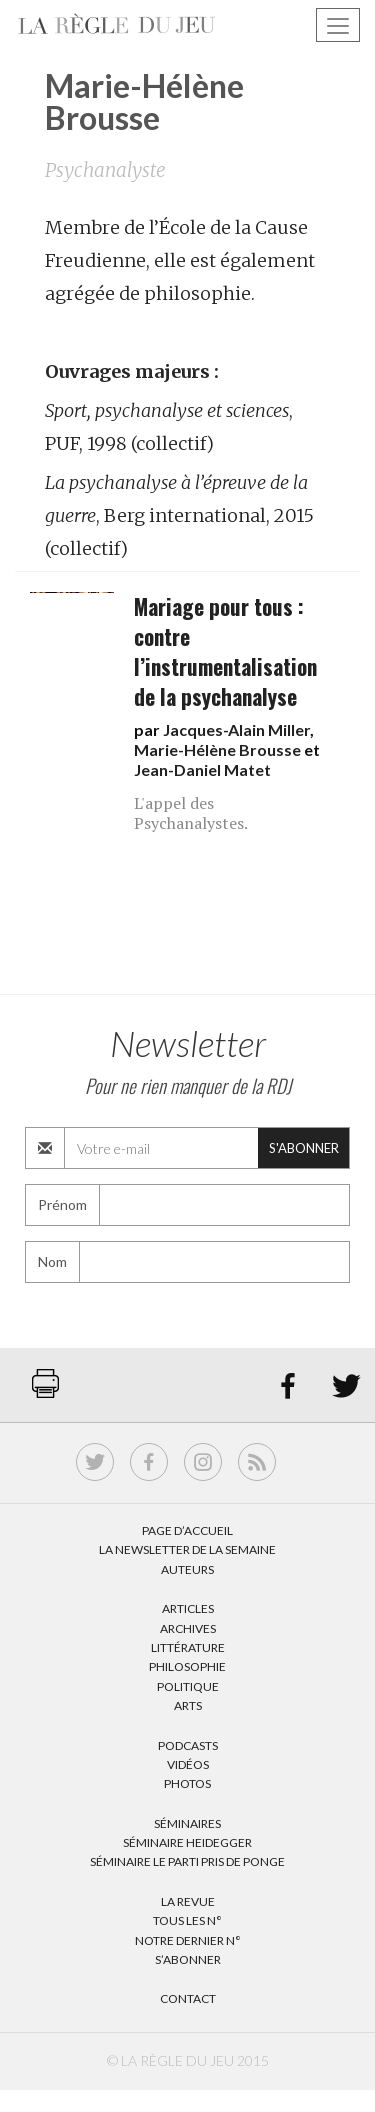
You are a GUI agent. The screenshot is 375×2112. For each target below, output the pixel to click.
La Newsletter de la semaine (187, 1549)
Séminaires (187, 1823)
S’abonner (188, 1959)
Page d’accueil (187, 1530)
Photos (187, 1783)
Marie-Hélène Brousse (217, 749)
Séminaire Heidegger (187, 1842)
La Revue (188, 1901)
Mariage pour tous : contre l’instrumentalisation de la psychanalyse (225, 651)
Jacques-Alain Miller (236, 729)
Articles (188, 1608)
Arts (188, 1705)
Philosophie (187, 1666)
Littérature (188, 1647)
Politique (188, 1686)
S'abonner (304, 1148)
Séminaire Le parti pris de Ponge (187, 1861)
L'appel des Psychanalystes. (191, 813)
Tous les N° (187, 1920)
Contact (188, 1998)
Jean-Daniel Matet (202, 769)
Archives (188, 1628)
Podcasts (188, 1745)
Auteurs (187, 1569)
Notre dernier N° (188, 1940)
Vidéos (188, 1764)
